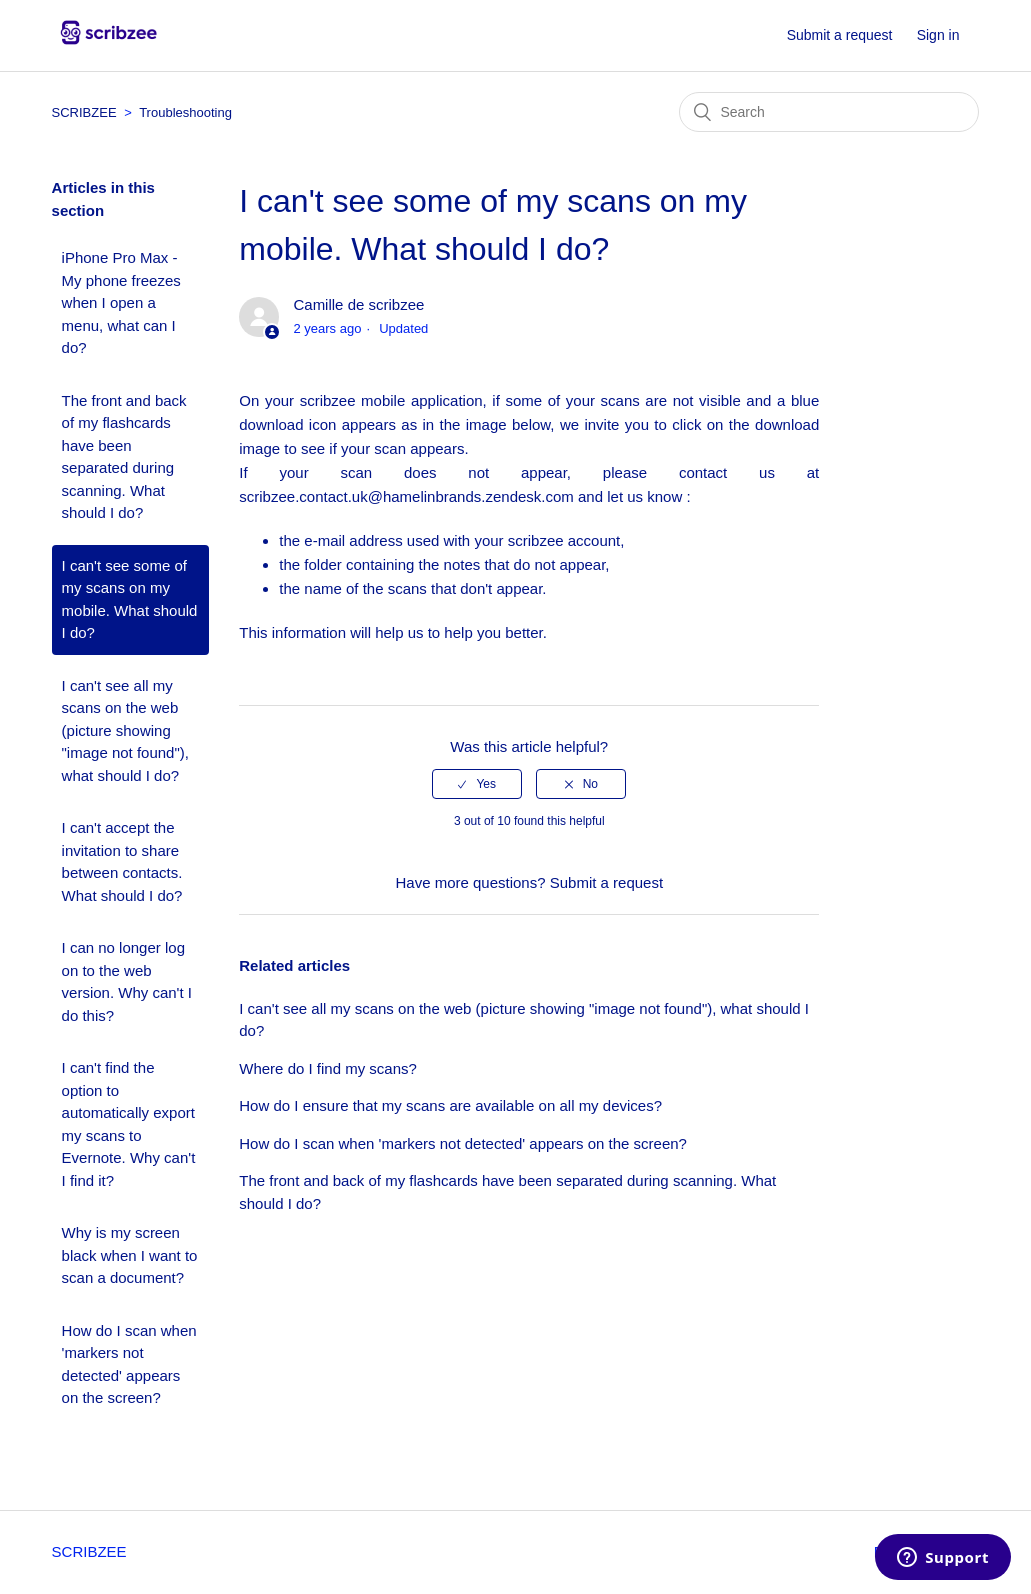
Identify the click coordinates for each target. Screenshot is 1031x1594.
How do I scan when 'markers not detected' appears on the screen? (129, 1364)
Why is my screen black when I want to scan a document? (130, 1255)
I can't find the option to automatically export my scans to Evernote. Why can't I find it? (129, 1124)
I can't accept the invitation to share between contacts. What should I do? (122, 861)
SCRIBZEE (86, 112)
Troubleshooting (185, 112)
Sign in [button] (938, 35)
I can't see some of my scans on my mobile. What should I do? (130, 599)
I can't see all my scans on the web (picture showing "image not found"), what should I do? (125, 730)
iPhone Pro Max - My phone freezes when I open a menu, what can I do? (121, 302)
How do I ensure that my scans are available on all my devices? (450, 1105)
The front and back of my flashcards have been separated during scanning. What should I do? (124, 457)
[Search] (829, 112)
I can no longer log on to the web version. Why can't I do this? (127, 981)
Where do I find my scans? (328, 1068)
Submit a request (840, 35)
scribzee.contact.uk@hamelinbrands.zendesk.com (406, 496)
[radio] (477, 784)
